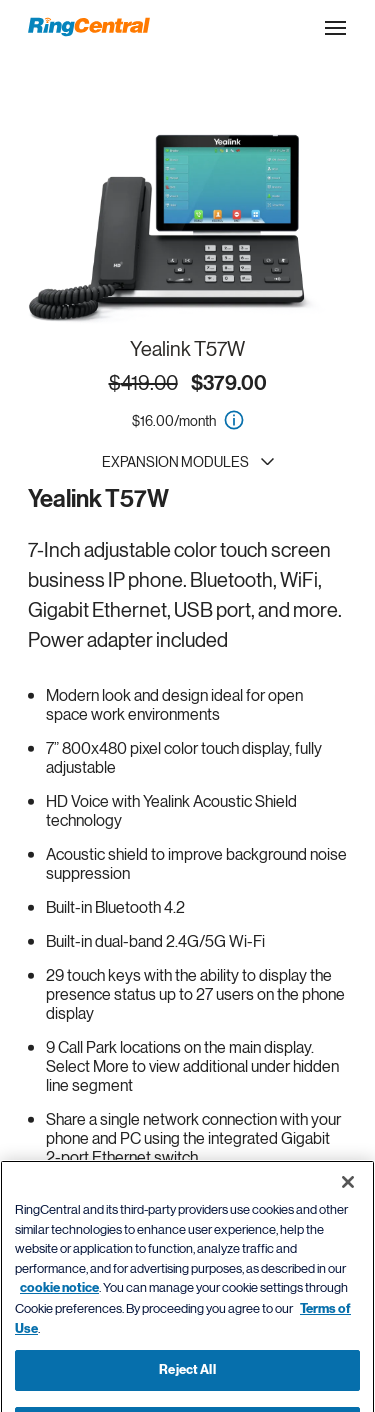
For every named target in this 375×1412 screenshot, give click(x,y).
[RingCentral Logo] (89, 27)
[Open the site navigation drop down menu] (335, 28)
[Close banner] (348, 1201)
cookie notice (59, 1307)
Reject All (187, 1388)
